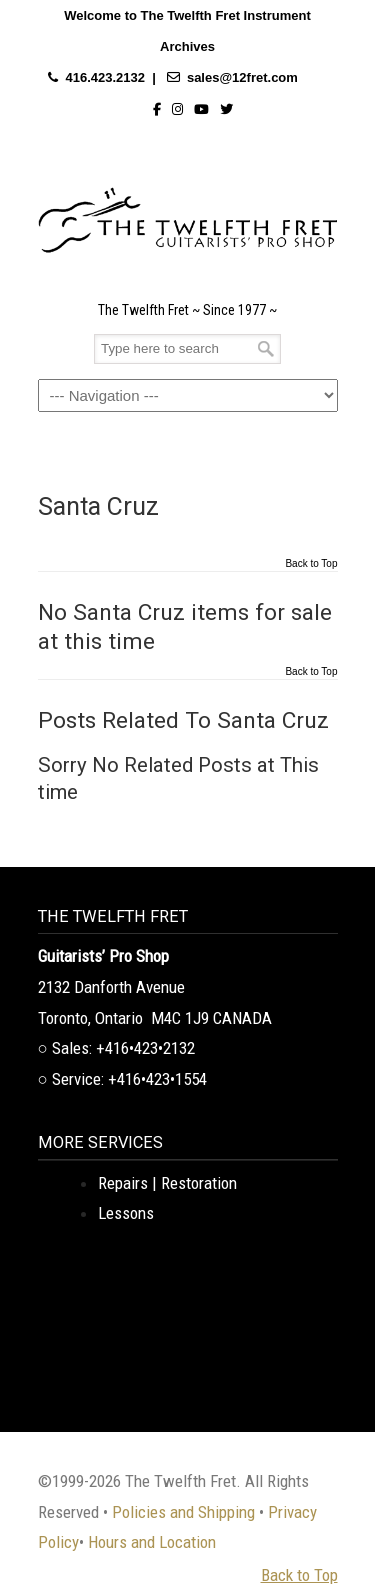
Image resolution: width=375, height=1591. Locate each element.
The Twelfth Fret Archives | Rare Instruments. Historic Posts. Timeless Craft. (188, 215)
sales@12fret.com (242, 77)
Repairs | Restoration (167, 1183)
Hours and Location (152, 1542)
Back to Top (311, 564)
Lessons (126, 1213)
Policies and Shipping (183, 1512)
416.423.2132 (105, 77)
